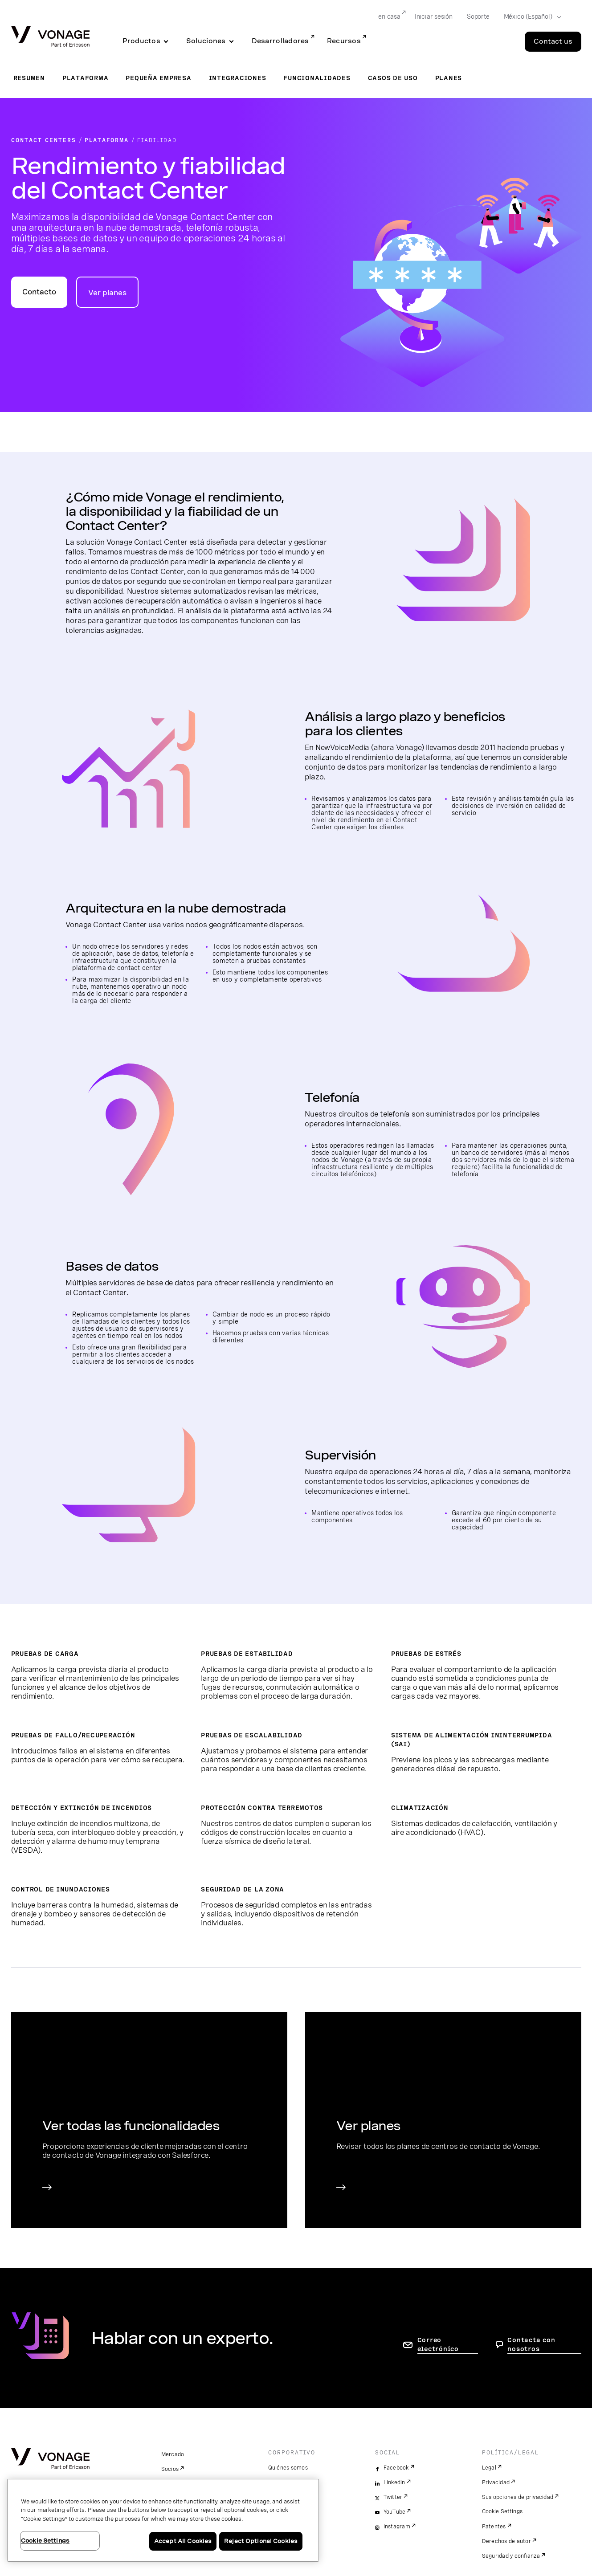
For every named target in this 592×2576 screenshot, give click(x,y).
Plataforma (85, 78)
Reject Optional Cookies (261, 2541)
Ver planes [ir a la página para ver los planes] (107, 293)
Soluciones (206, 41)
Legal (489, 2468)
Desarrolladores (280, 41)
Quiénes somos (288, 2468)
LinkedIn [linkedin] (394, 2482)
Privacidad (496, 2482)
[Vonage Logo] (50, 37)
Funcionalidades (316, 78)
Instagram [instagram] (397, 2526)
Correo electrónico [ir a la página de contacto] (438, 2344)
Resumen (29, 78)
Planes (448, 78)
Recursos (344, 41)
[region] (163, 2520)
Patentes (494, 2526)
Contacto (39, 292)
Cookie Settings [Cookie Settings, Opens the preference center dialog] (45, 2540)
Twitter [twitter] (393, 2497)
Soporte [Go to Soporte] (478, 16)
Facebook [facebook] (396, 2468)
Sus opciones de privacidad (518, 2497)
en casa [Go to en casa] (389, 16)
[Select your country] (530, 17)
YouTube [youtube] (395, 2512)
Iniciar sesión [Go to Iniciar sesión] (434, 16)
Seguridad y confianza (511, 2556)
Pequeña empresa (158, 78)
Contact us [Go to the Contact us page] (553, 41)
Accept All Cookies (183, 2541)
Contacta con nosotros (531, 2344)
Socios (170, 2469)
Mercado (172, 2454)
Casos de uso (393, 78)
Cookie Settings (502, 2511)
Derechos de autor (506, 2541)
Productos (141, 41)
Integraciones (237, 78)
